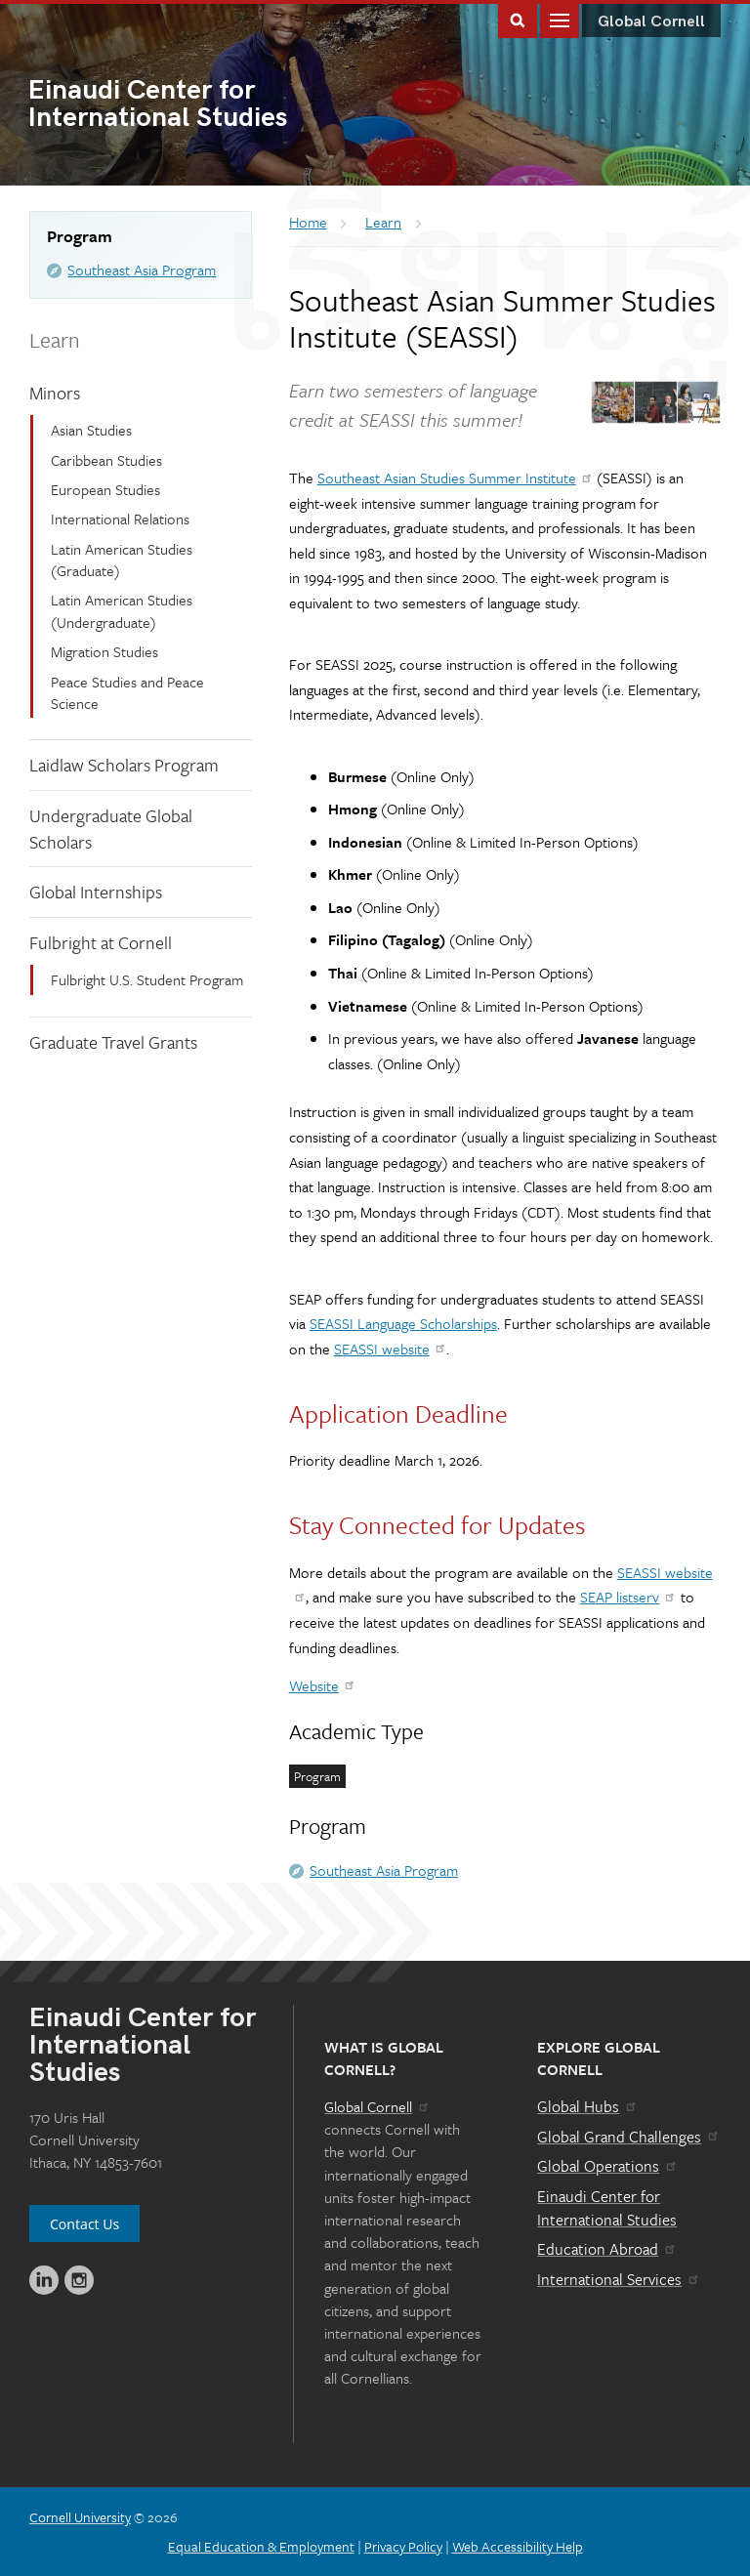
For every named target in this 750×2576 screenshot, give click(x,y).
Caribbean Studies (106, 460)
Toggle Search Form (517, 19)
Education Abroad (607, 2249)
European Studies (105, 489)
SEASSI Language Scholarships (403, 1323)
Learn (54, 339)
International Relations (120, 518)
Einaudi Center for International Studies (607, 2207)
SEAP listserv (628, 1596)
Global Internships (95, 891)
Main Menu (559, 19)
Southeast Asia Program (141, 269)
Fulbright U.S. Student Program (147, 979)
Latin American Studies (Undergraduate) (121, 610)
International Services (618, 2279)
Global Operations (607, 2166)
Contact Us (84, 2224)
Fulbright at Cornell (100, 942)
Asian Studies (91, 429)
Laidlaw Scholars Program (124, 764)
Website (322, 1685)
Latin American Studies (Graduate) (121, 559)
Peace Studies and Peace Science (127, 692)
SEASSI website (390, 1348)
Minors (54, 392)
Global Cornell (651, 22)
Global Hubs (587, 2106)
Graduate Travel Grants (113, 1042)
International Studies (201, 105)
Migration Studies (104, 651)
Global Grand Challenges (628, 2136)
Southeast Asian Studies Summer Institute (455, 477)
